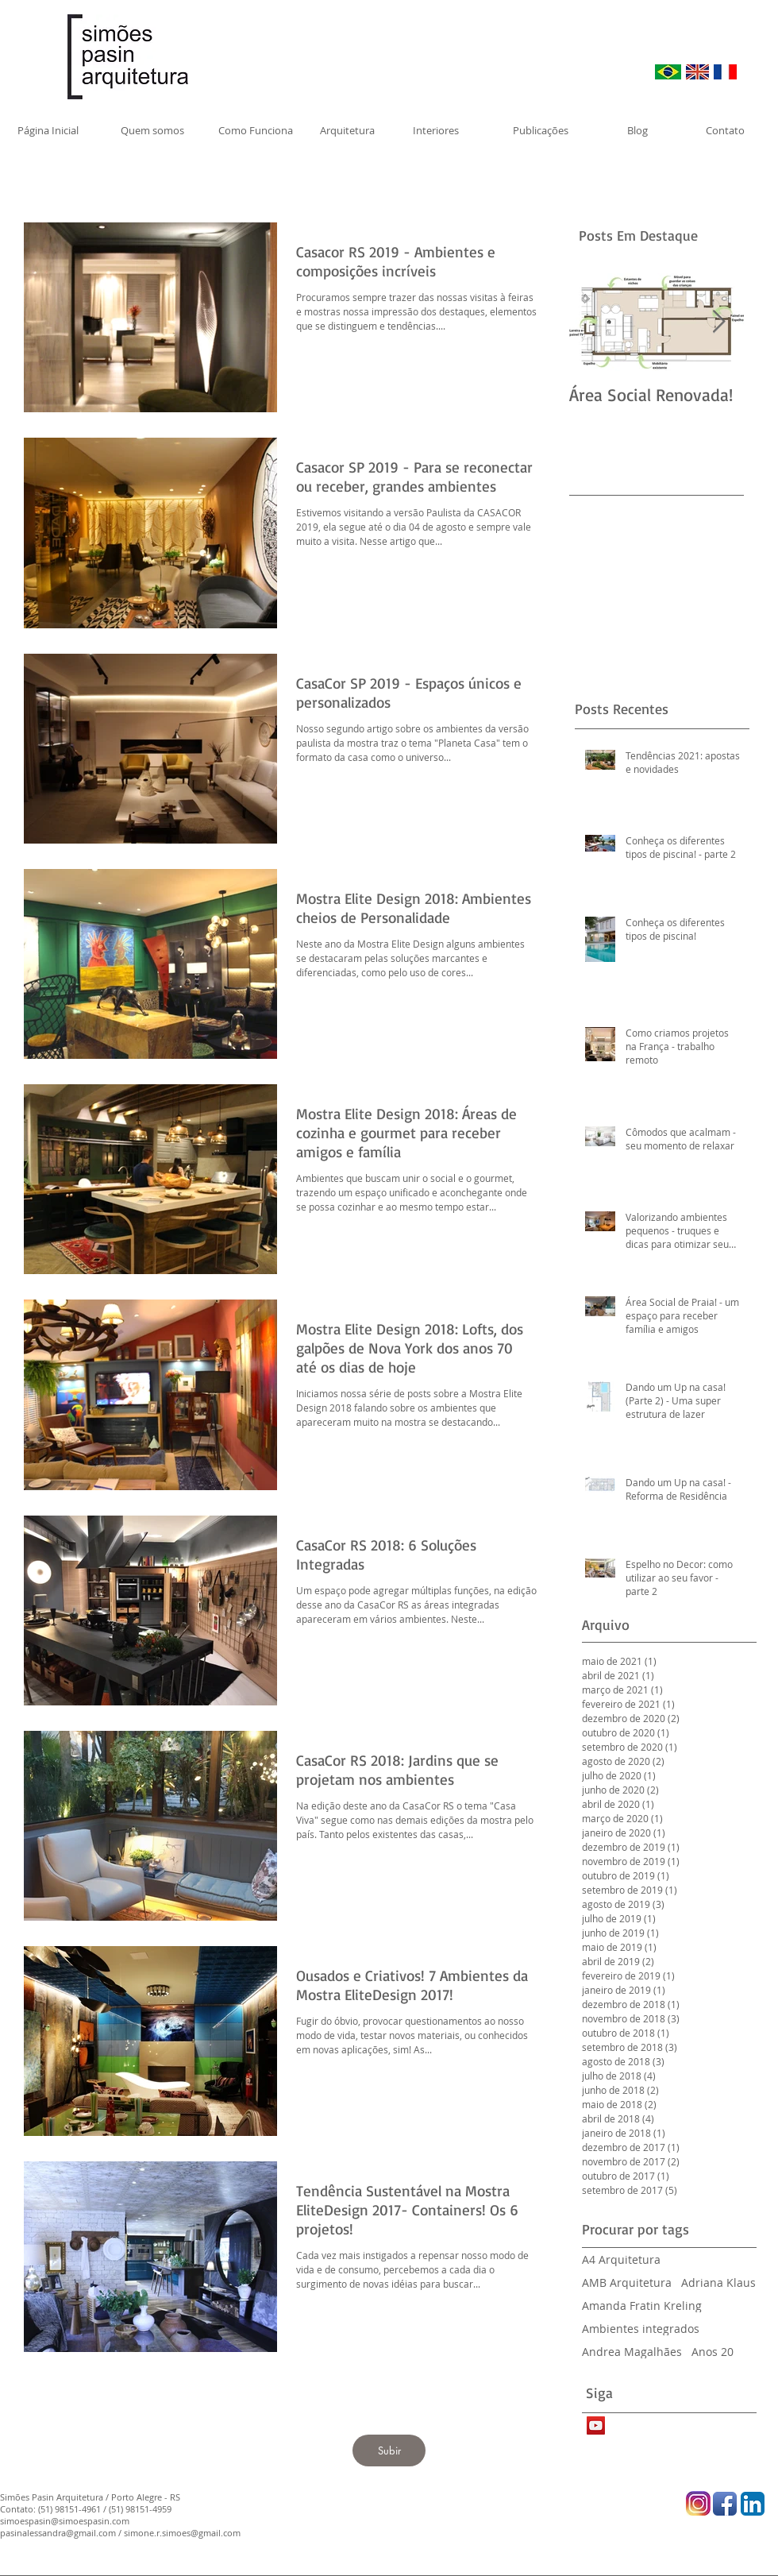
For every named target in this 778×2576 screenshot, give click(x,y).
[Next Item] (718, 322)
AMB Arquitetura (627, 2282)
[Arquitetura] (347, 130)
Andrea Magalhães (632, 2351)
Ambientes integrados (640, 2328)
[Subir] (389, 2450)
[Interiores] (435, 130)
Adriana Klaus (718, 2282)
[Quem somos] (152, 130)
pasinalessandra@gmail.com (58, 2533)
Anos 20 (712, 2351)
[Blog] (637, 130)
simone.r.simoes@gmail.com (182, 2533)
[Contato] (724, 130)
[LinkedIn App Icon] (753, 2504)
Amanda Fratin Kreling (642, 2305)
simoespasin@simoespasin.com (64, 2521)
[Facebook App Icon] (725, 2504)
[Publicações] (540, 130)
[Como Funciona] (255, 130)
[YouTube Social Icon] (596, 2425)
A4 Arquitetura (621, 2259)
